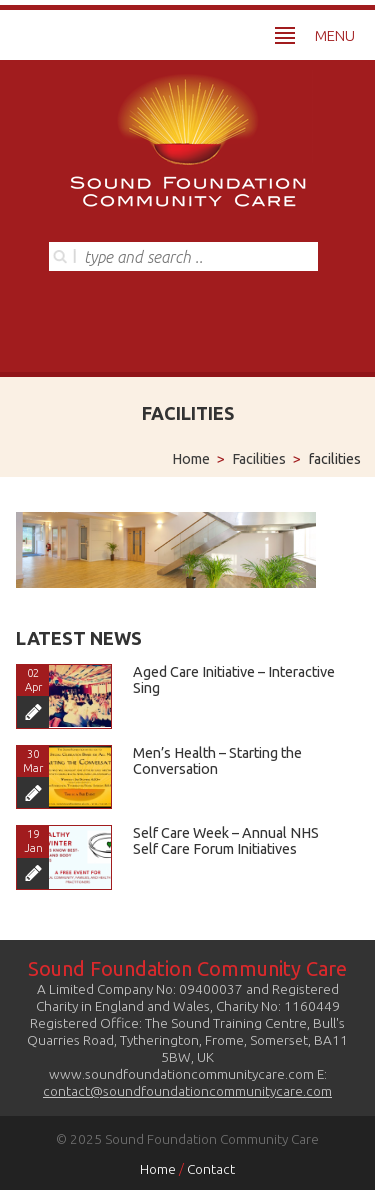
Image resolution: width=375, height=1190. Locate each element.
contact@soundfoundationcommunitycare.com (187, 1091)
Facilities (259, 459)
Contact (211, 1169)
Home (191, 459)
